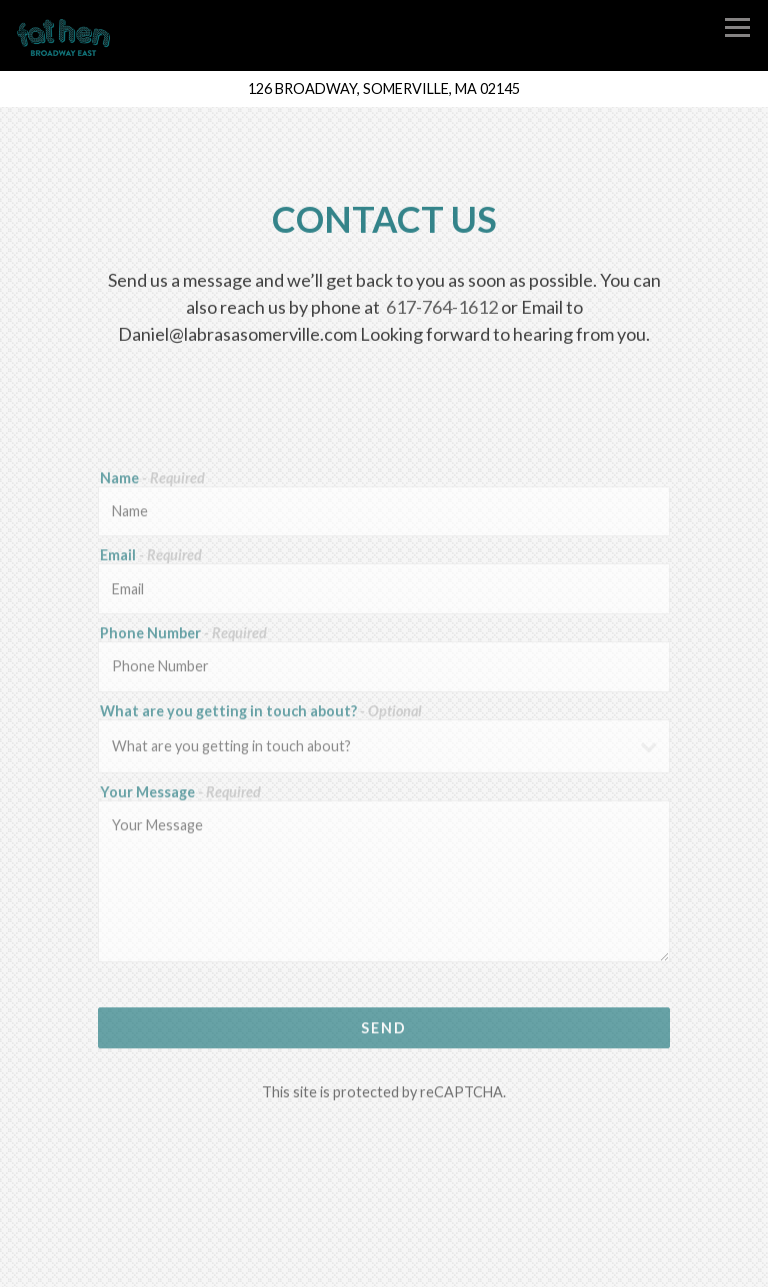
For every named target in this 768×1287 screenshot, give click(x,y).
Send (384, 1030)
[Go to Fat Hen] (384, 89)
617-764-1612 (442, 308)
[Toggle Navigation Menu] (737, 27)
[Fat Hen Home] (73, 36)
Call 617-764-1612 (384, 1223)
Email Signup (384, 1265)
